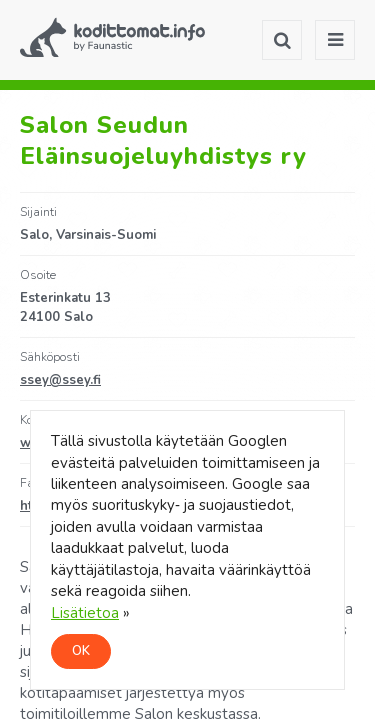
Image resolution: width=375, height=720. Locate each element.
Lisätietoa (85, 613)
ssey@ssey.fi (60, 380)
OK (81, 651)
